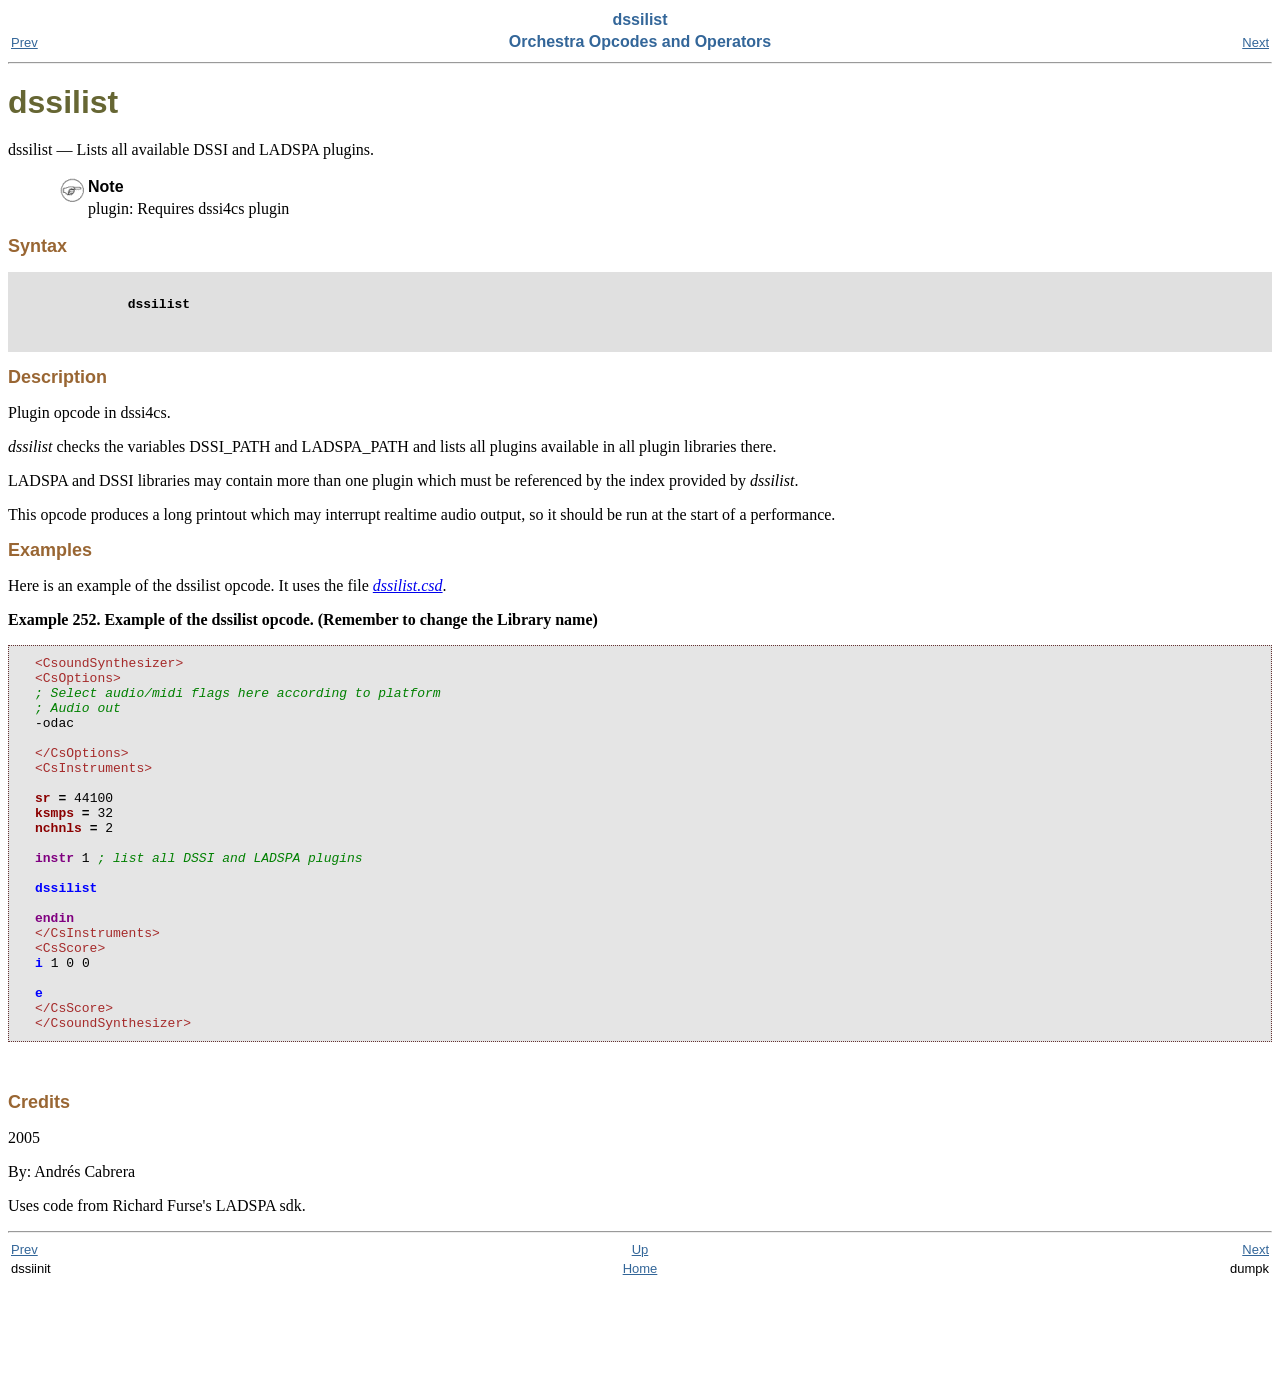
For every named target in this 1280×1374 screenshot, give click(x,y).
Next (1255, 42)
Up (640, 1336)
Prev (24, 42)
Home (640, 1355)
